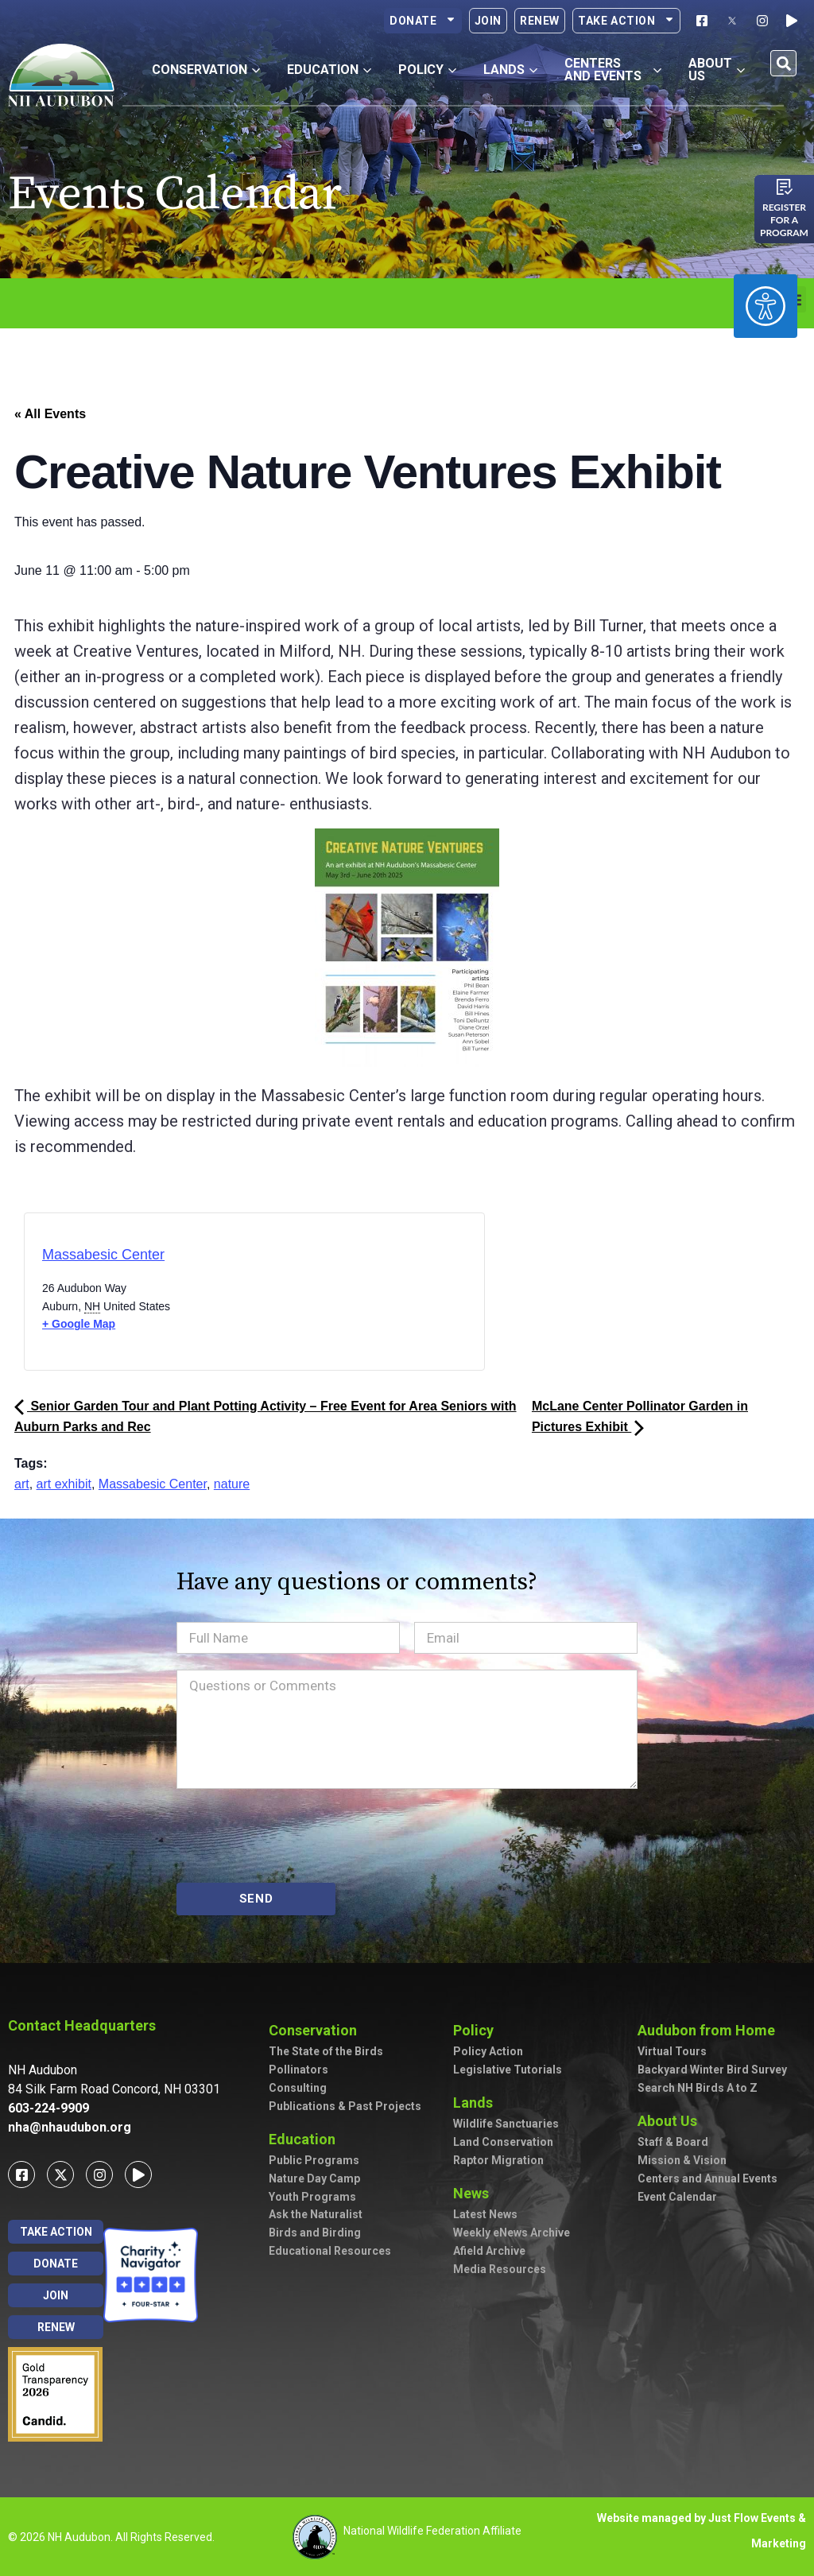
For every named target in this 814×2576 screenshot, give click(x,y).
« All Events (50, 414)
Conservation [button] (206, 69)
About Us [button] (716, 69)
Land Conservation (503, 2142)
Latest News (485, 2214)
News (475, 2193)
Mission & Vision (682, 2160)
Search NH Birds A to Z (698, 2087)
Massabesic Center (103, 1255)
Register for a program (784, 220)
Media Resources (499, 2269)
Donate (423, 20)
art (21, 1484)
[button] (783, 63)
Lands (477, 2102)
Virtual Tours (672, 2051)
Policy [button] (427, 69)
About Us (671, 2120)
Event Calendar (677, 2196)
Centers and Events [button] (613, 69)
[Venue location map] (321, 1296)
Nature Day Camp (314, 2178)
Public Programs (314, 2160)
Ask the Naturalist (315, 2214)
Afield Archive (489, 2250)
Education (306, 2139)
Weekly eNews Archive (511, 2232)
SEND (256, 1898)
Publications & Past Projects (345, 2106)
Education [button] (329, 69)
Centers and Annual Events (707, 2178)
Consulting (298, 2087)
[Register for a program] (785, 187)
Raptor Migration (498, 2160)
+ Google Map (78, 1323)
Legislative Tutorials (507, 2069)
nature (232, 1484)
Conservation (317, 2030)
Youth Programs (312, 2196)
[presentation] (297, 1836)
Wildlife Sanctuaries (506, 2123)
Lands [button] (510, 69)
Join (488, 20)
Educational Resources (330, 2250)
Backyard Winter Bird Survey (712, 2069)
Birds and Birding (315, 2232)
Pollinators (298, 2069)
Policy (477, 2030)
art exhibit (64, 1484)
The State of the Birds (326, 2051)
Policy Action (488, 2051)
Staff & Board (673, 2142)
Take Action (626, 20)
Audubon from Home (710, 2030)
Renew (540, 20)
